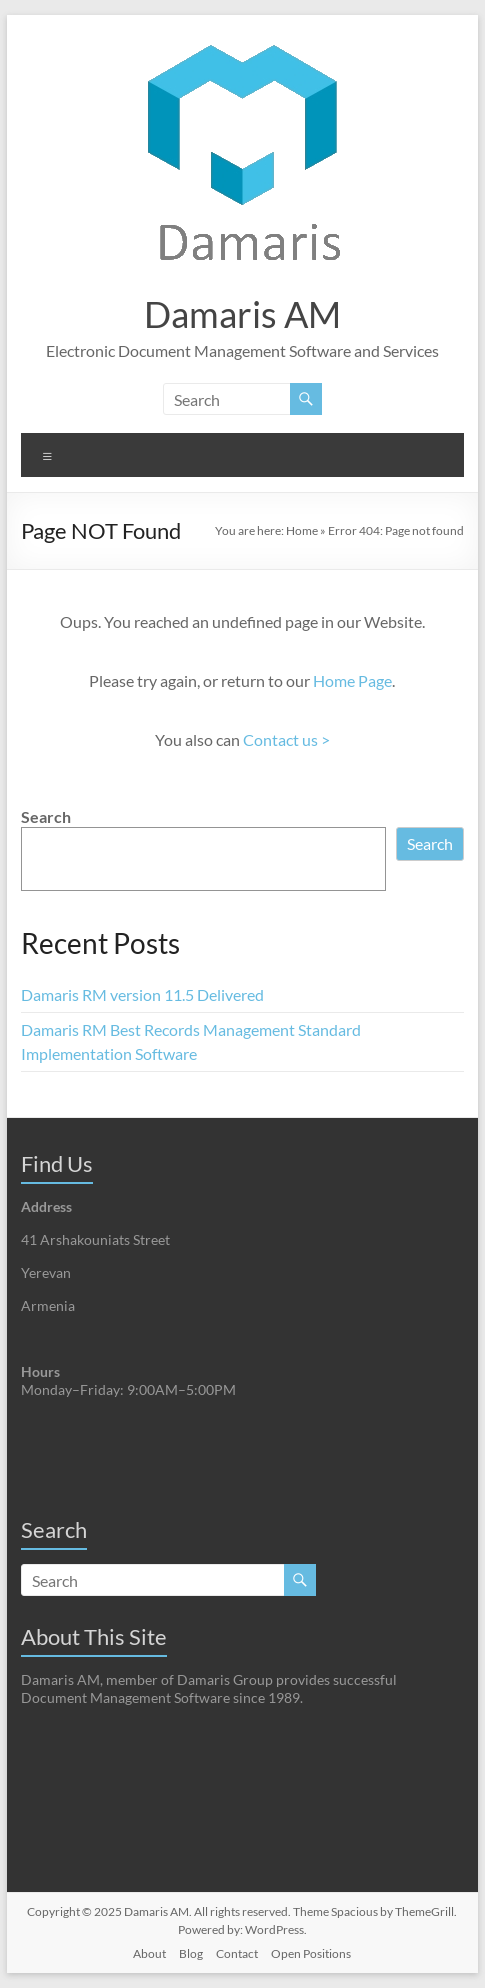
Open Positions (311, 1953)
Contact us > (286, 739)
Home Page (352, 680)
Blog (191, 1953)
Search (46, 816)
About (149, 1953)
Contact (237, 1953)
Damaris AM (242, 314)
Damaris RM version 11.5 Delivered (142, 994)
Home (302, 530)
